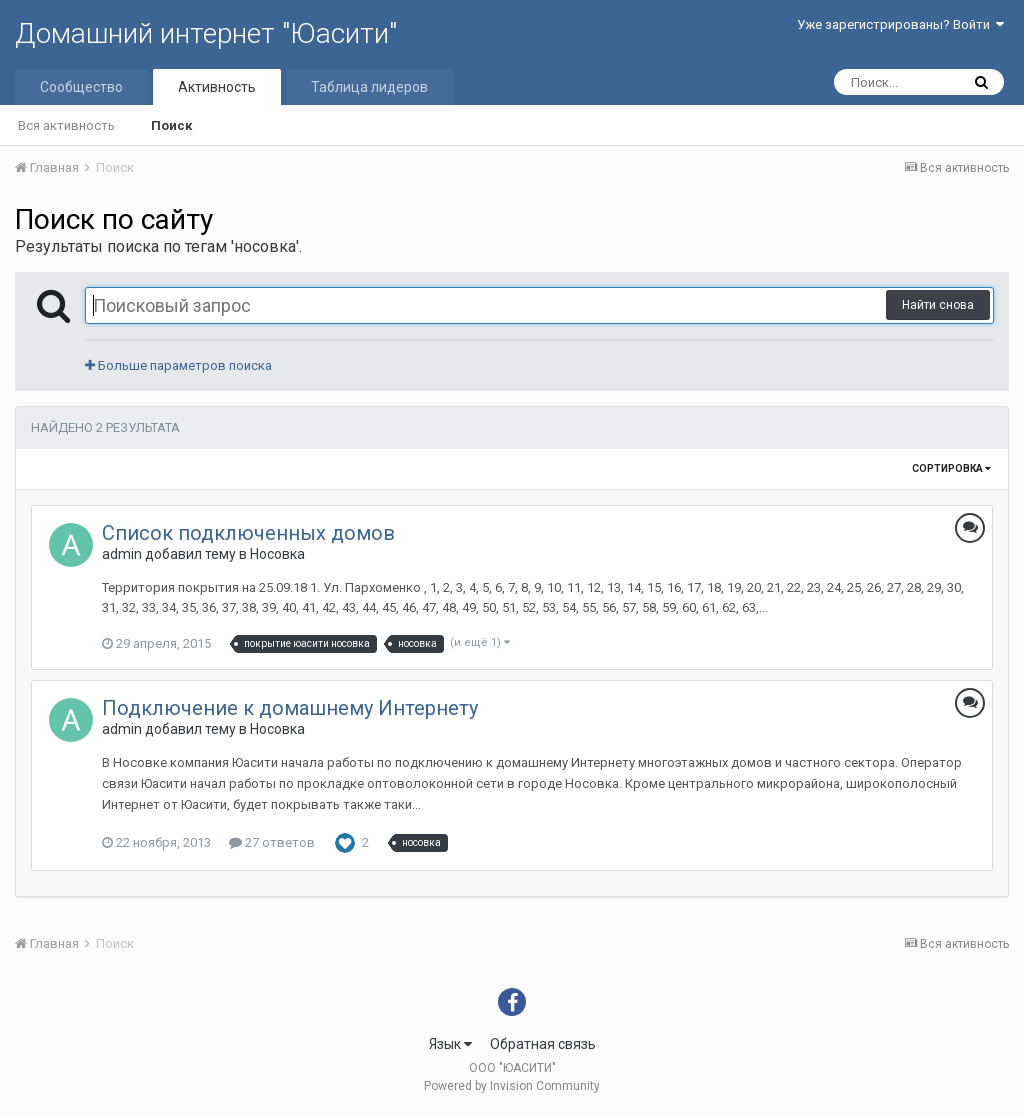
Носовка (277, 554)
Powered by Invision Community (512, 1086)
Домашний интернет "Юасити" (206, 33)
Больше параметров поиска (178, 365)
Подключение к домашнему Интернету (290, 708)
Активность (217, 87)
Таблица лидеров (369, 87)
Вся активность (66, 125)
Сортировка (951, 468)
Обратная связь (543, 1044)
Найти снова (938, 305)
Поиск (171, 125)
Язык (450, 1044)
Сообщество (81, 87)
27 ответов (272, 842)
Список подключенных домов (248, 533)
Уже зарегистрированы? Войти (900, 24)
